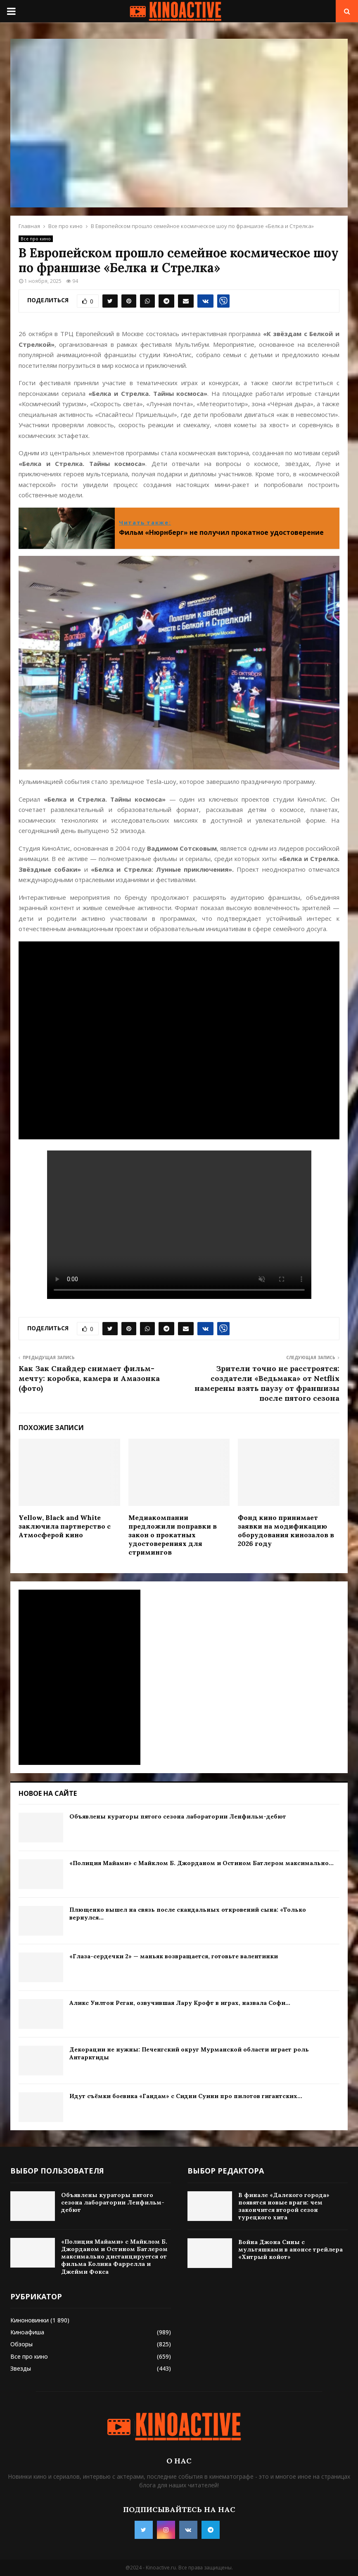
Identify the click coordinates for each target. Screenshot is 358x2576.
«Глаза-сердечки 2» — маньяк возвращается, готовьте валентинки (173, 1956)
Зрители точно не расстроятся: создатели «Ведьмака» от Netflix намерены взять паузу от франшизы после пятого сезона (266, 1383)
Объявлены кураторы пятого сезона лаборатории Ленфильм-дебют (177, 1816)
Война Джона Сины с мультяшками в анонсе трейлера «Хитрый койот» (290, 2249)
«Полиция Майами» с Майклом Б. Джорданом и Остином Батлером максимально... (201, 1863)
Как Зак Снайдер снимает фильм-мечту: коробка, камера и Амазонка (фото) (89, 1378)
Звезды (20, 2368)
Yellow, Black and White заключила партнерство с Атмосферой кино (65, 1526)
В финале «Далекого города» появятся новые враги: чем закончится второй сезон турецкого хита (284, 2206)
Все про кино (36, 239)
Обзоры (21, 2344)
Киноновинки (29, 2320)
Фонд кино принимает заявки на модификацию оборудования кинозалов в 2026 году (286, 1530)
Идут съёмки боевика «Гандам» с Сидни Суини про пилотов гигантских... (185, 2096)
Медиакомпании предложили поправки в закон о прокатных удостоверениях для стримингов (172, 1534)
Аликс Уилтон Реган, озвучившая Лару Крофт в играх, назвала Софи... (179, 2003)
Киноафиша (27, 2332)
